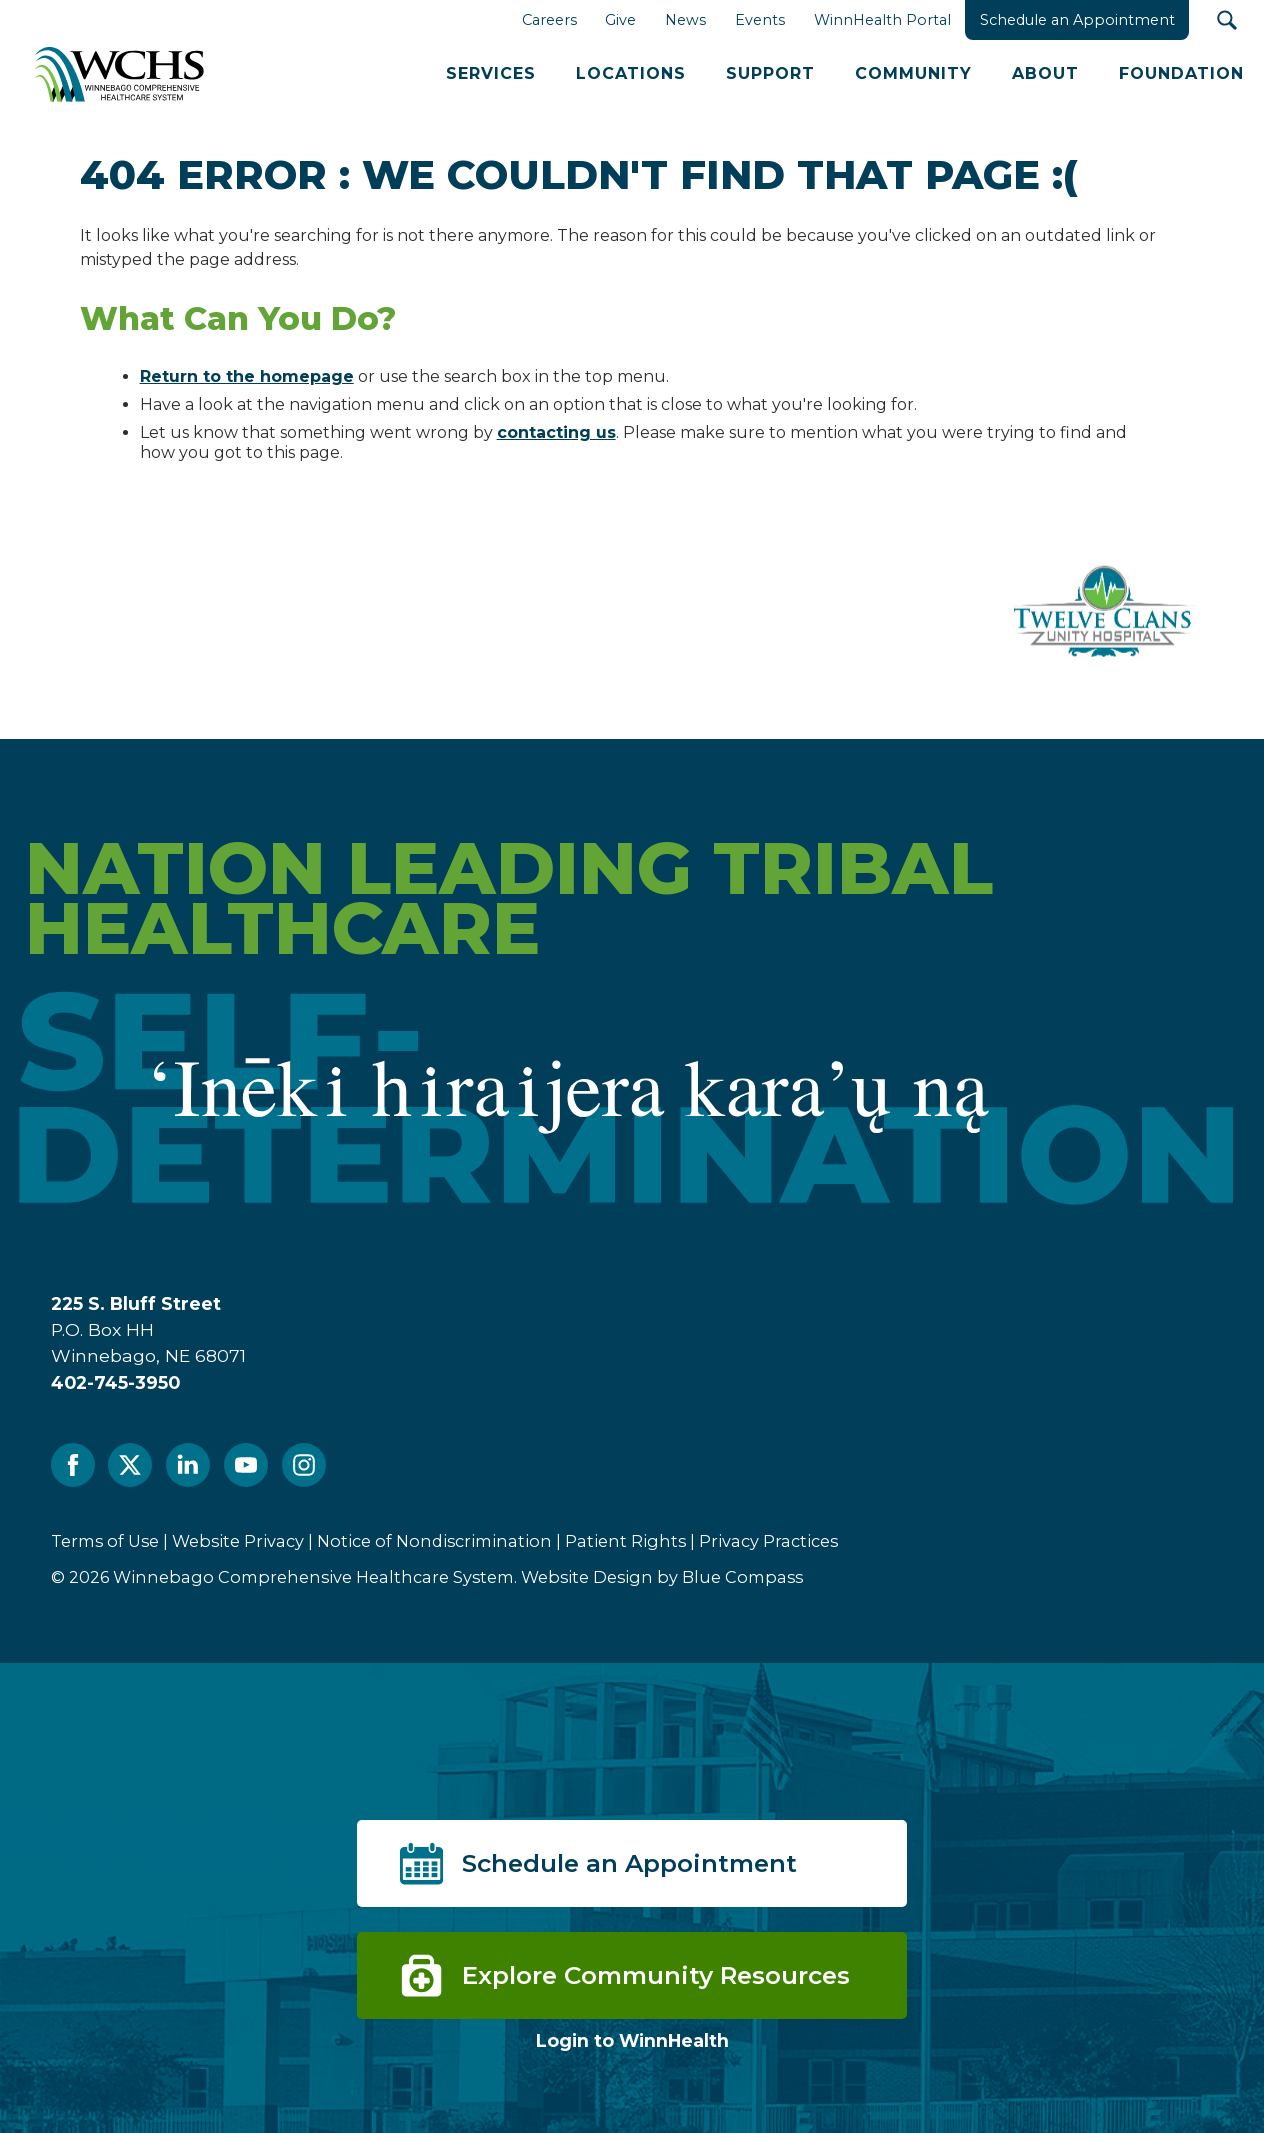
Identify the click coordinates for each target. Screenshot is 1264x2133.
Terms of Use (105, 1541)
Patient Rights (625, 1541)
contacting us (556, 432)
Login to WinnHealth (632, 2040)
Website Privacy (238, 1541)
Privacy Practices (768, 1541)
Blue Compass (742, 1577)
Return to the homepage (247, 376)
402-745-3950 (115, 1382)
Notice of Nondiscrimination (434, 1541)
